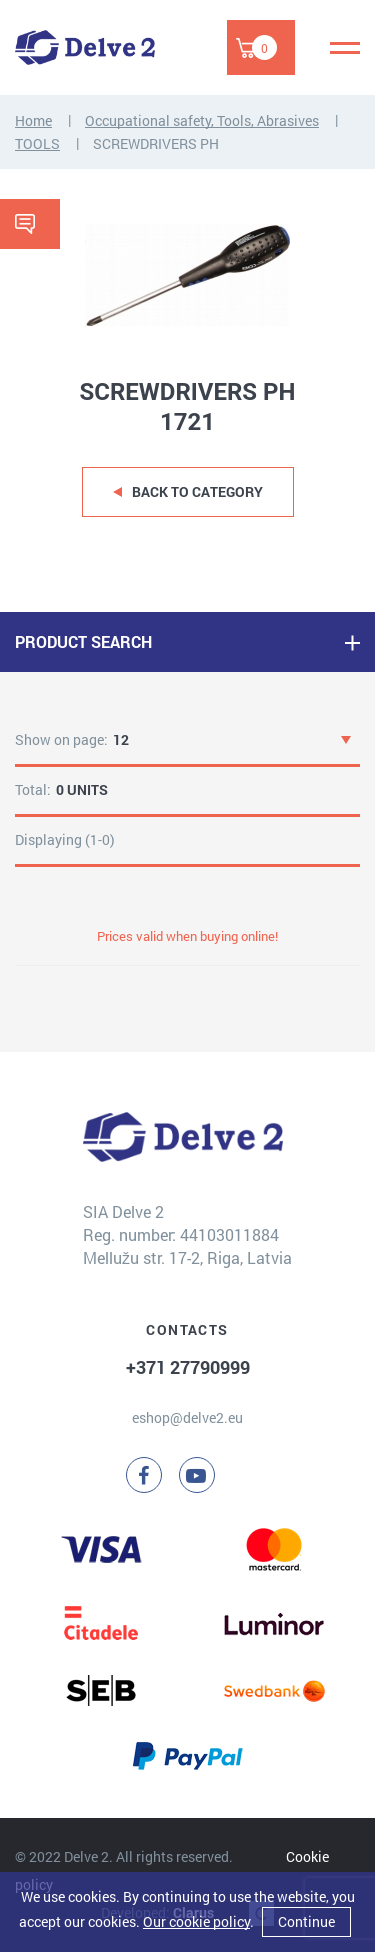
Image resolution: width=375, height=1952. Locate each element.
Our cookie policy (196, 1921)
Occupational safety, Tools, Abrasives (202, 120)
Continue (306, 1921)
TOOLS (37, 143)
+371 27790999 (188, 1367)
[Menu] (345, 48)
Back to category (197, 491)
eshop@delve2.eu (187, 1417)
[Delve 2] (85, 47)
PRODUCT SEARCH (83, 641)
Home (33, 120)
